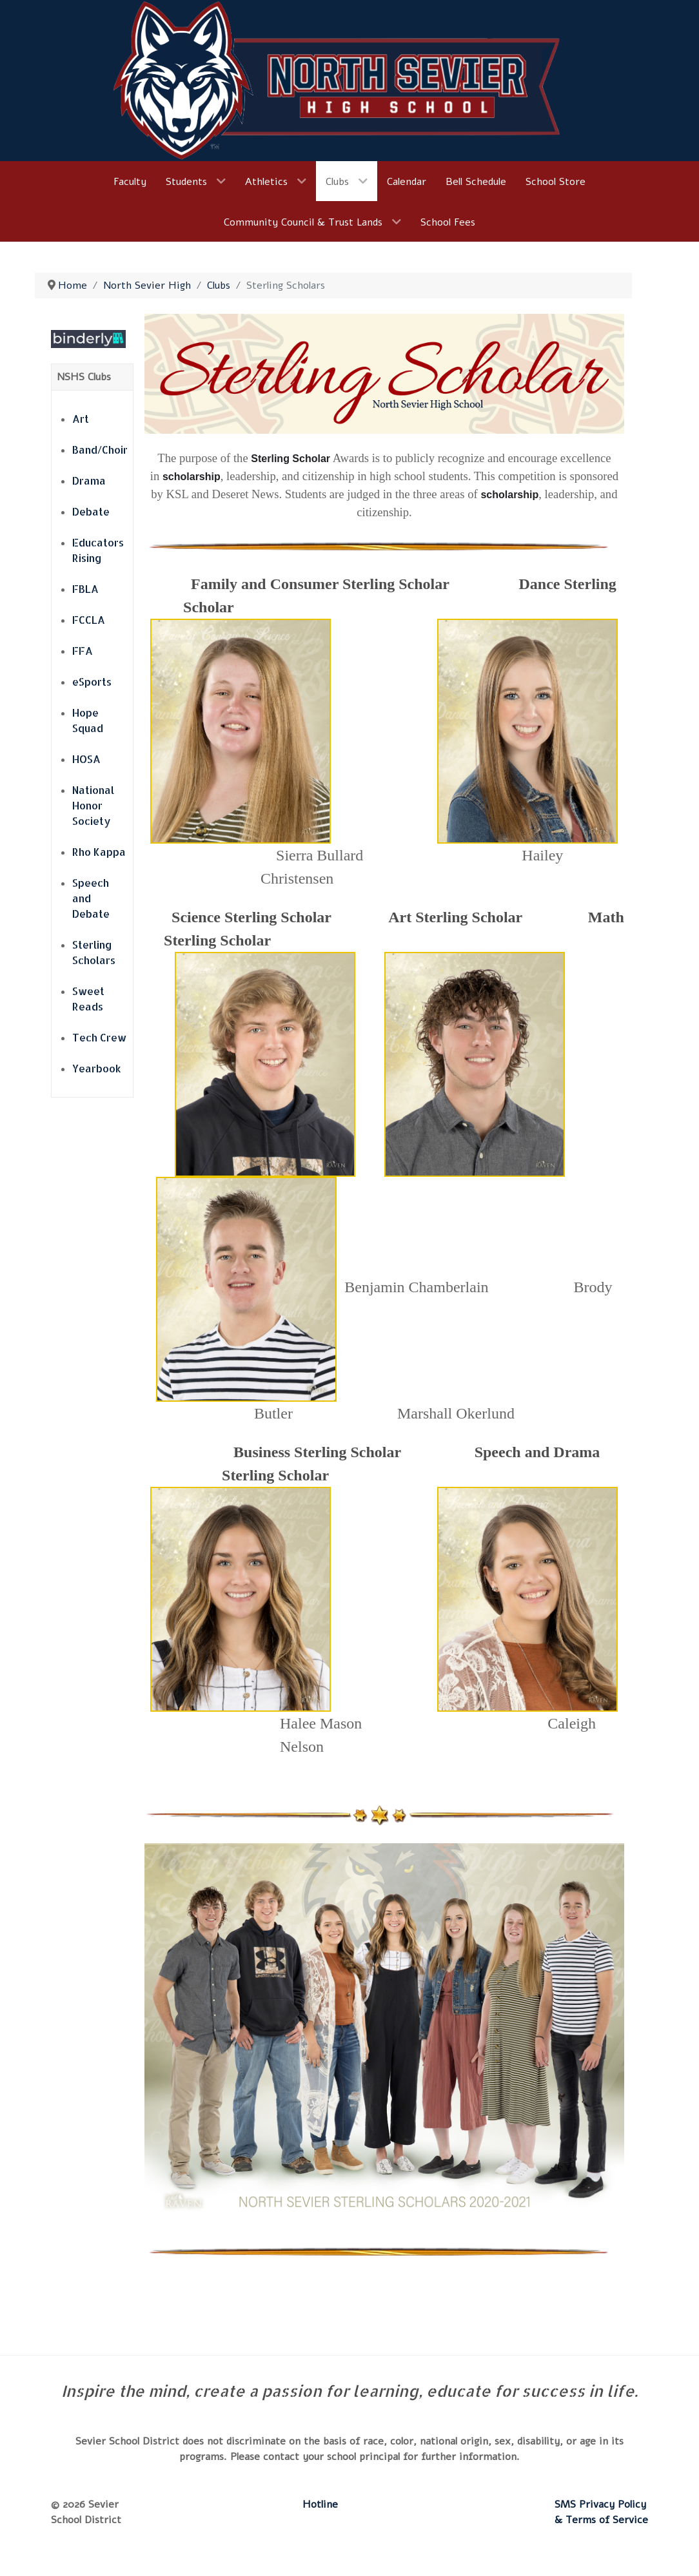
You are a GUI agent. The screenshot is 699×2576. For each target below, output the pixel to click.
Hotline (320, 2504)
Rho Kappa (99, 851)
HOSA (86, 759)
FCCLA (88, 619)
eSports (92, 681)
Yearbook (96, 1068)
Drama (89, 480)
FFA (82, 650)
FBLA (85, 589)
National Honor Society (93, 805)
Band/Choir (100, 449)
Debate (91, 511)
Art (80, 418)
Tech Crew (99, 1037)
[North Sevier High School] (349, 80)
